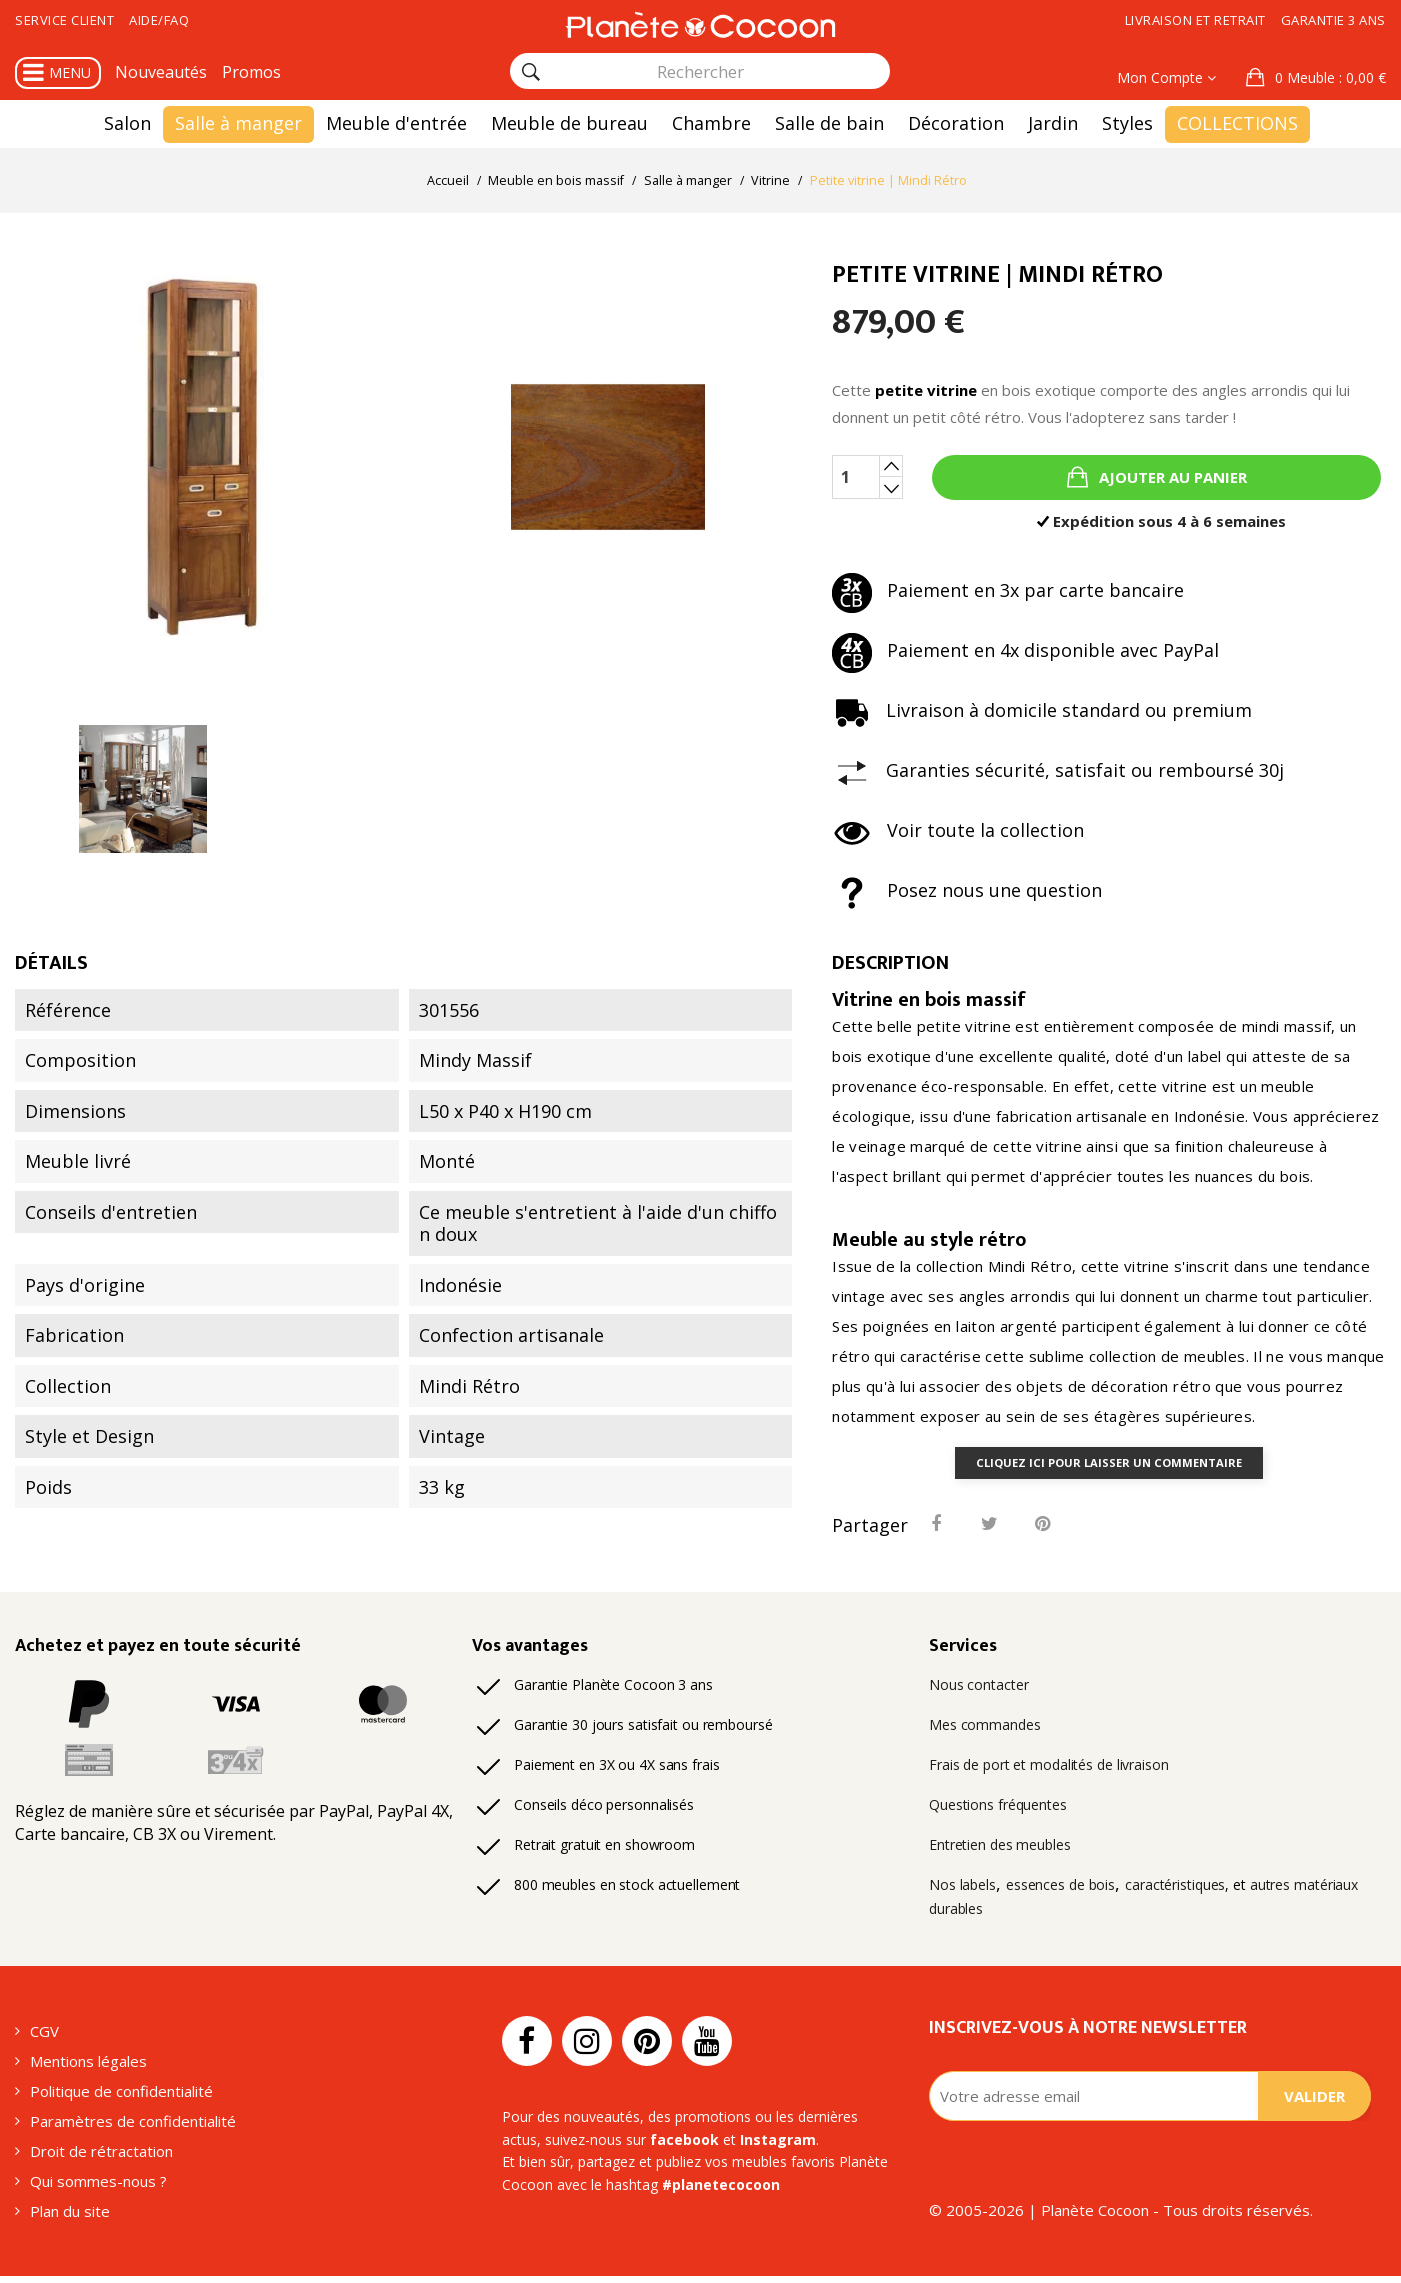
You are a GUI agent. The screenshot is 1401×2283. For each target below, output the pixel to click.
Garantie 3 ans (1333, 20)
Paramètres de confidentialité (133, 2128)
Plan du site (70, 2218)
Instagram (778, 2145)
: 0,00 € (1328, 77)
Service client (64, 20)
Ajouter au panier (1171, 478)
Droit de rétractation (101, 2158)
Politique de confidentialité (121, 2098)
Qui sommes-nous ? (98, 2188)
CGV (44, 2038)
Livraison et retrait (1195, 20)
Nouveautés (161, 72)
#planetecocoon (721, 2190)
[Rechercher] (531, 72)
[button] (1316, 78)
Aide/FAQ (159, 20)
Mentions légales (88, 2068)
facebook (684, 2145)
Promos (251, 72)
